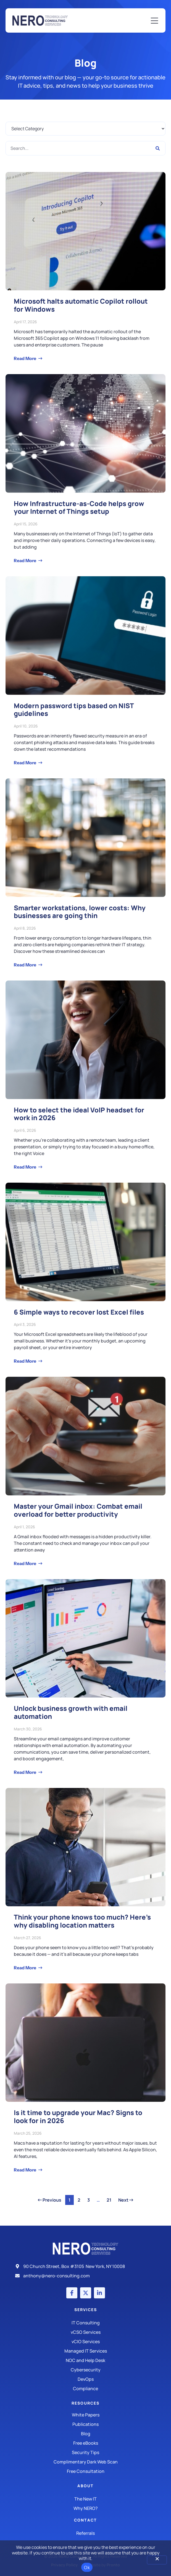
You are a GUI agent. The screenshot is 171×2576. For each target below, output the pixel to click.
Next (125, 2200)
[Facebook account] (71, 2292)
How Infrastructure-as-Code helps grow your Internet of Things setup (79, 507)
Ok (87, 2567)
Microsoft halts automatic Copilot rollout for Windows (81, 305)
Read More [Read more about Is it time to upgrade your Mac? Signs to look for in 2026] (25, 2170)
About (85, 2485)
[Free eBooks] (85, 2443)
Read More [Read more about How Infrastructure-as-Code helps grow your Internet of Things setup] (25, 560)
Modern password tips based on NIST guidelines (74, 709)
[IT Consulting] (85, 2322)
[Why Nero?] (85, 2508)
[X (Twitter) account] (85, 2292)
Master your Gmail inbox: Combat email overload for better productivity (78, 1510)
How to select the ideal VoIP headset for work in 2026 (79, 1113)
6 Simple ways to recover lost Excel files (79, 1311)
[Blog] (85, 2433)
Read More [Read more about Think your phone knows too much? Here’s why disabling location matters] (25, 1967)
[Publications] (85, 2424)
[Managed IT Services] (85, 2351)
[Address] (85, 2266)
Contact (85, 2520)
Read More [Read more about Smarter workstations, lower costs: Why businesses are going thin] (25, 965)
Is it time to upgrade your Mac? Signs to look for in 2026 (78, 2116)
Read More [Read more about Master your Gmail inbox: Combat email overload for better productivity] (25, 1563)
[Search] (157, 148)
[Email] (85, 2275)
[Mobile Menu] (154, 21)
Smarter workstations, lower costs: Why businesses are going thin (80, 911)
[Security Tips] (85, 2452)
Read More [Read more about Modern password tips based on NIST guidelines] (25, 762)
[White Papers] (85, 2414)
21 (110, 2199)
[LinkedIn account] (99, 2292)
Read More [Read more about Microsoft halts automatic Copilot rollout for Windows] (25, 358)
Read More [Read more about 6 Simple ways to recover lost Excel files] (25, 1361)
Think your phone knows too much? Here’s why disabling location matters (82, 1921)
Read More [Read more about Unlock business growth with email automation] (25, 1772)
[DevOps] (85, 2379)
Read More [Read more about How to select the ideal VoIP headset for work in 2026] (25, 1167)
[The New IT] (85, 2499)
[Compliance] (85, 2388)
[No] (157, 2560)
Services (85, 2309)
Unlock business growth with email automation (70, 1712)
